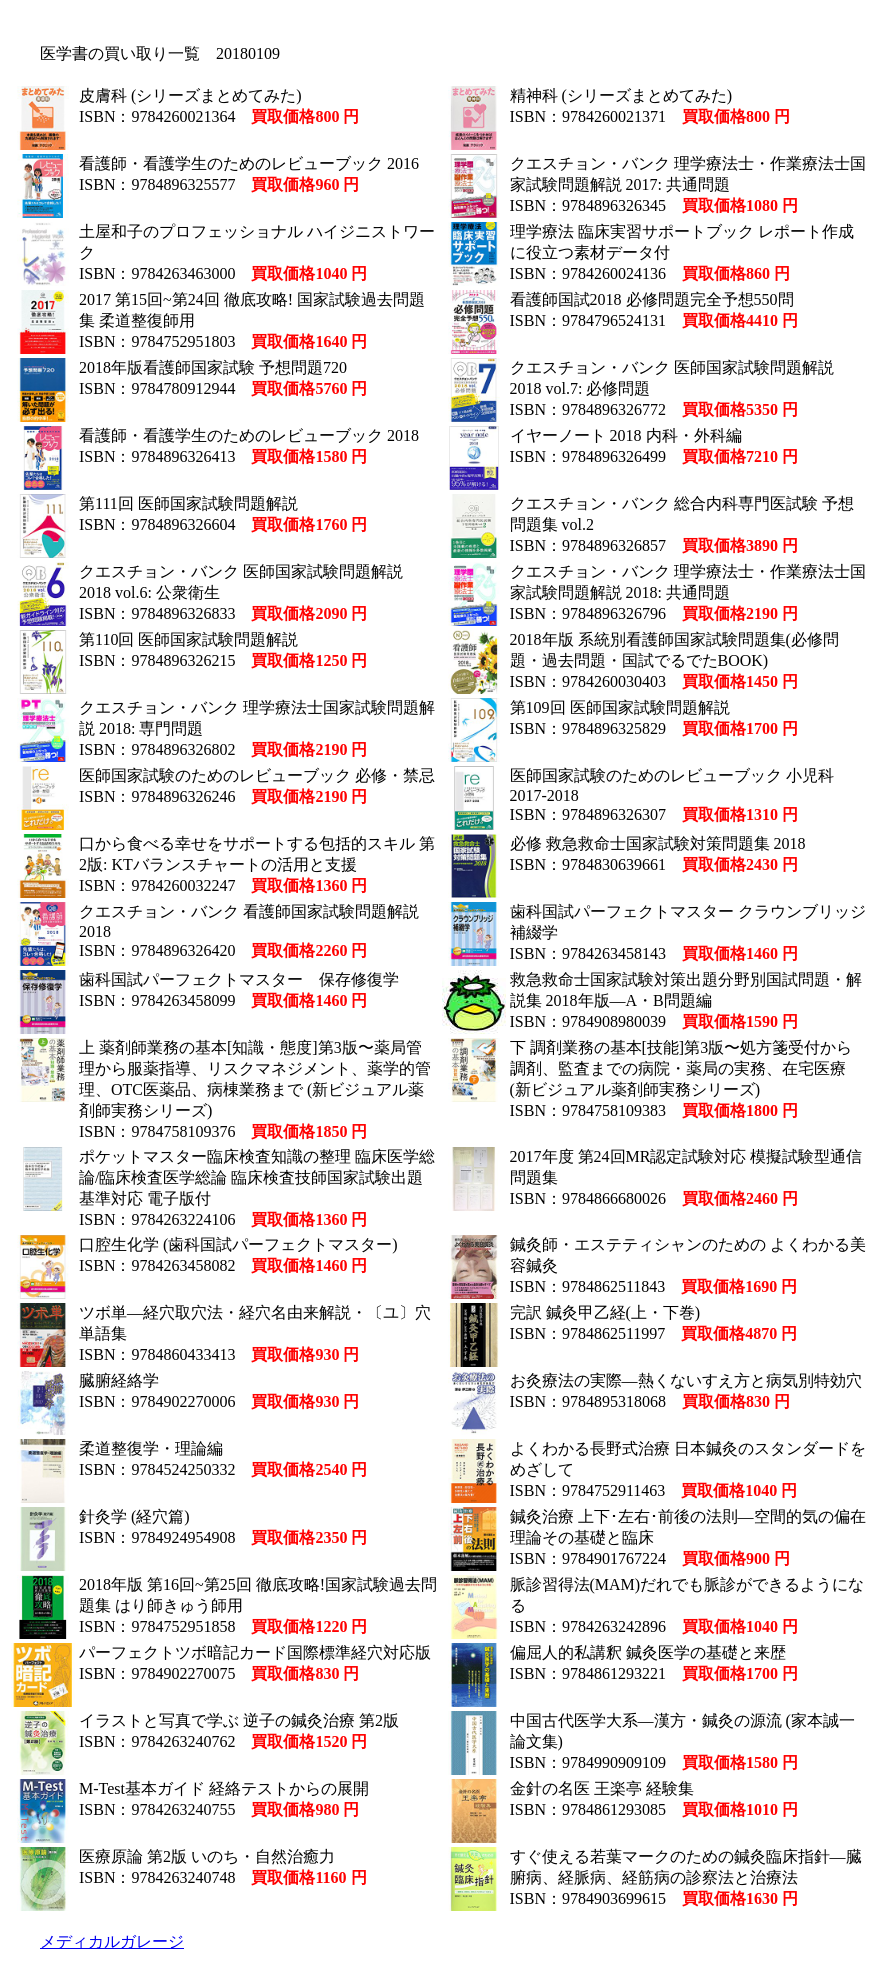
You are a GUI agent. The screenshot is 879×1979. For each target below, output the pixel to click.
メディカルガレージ (112, 1941)
